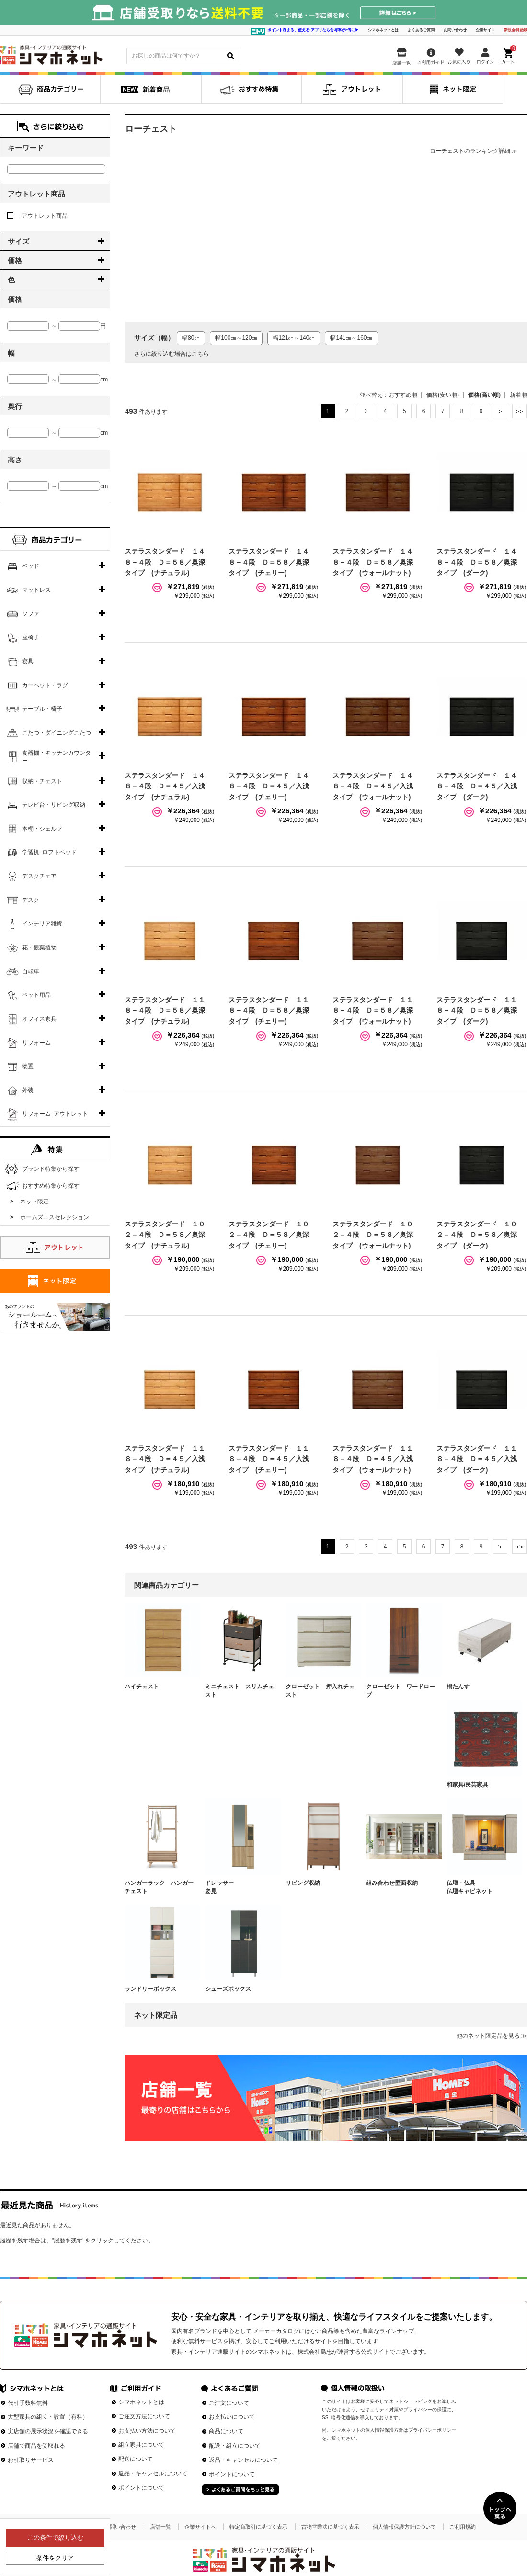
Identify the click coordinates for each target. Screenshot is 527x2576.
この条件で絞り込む (55, 2537)
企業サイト (485, 30)
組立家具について (141, 2444)
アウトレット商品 (37, 215)
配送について (135, 2459)
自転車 (30, 971)
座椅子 (30, 637)
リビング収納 (303, 1883)
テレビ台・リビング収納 (53, 804)
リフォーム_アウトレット (55, 1113)
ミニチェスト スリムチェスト (239, 1690)
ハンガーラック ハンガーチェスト (159, 1887)
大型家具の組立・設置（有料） (48, 2417)
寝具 (28, 661)
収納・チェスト (42, 781)
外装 (28, 1090)
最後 (519, 411)
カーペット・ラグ (45, 685)
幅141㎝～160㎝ (351, 338)
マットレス (36, 590)
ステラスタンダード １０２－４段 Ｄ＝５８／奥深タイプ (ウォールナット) (372, 1234)
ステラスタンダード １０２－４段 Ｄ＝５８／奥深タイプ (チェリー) (269, 1234)
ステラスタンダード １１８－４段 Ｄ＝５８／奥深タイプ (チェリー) (269, 1010)
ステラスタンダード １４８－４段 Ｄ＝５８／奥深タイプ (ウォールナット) (372, 562)
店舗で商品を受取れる (36, 2445)
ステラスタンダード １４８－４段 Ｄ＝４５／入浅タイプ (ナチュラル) (165, 786)
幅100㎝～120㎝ (236, 338)
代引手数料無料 (28, 2403)
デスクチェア (39, 876)
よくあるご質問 (421, 30)
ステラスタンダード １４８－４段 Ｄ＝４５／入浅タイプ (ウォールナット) (372, 786)
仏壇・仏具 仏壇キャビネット (481, 1887)
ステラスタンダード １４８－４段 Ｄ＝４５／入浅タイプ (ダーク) (476, 786)
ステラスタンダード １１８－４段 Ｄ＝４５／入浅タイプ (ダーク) (476, 1459)
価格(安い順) (442, 395)
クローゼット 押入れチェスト (320, 1690)
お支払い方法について (147, 2430)
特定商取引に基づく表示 (258, 2527)
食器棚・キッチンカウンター (56, 757)
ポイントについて (141, 2487)
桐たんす (458, 1686)
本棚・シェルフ (42, 828)
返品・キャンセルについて (152, 2473)
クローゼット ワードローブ (400, 1690)
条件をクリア (55, 2558)
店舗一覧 (160, 2527)
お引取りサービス (31, 2460)
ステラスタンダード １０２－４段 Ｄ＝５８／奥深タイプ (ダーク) (476, 1234)
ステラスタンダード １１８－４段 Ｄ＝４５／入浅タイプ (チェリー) (269, 1459)
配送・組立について (235, 2445)
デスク (30, 900)
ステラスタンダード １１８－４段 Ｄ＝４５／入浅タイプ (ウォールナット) (372, 1459)
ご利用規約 (462, 2527)
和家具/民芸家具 (467, 1784)
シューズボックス (228, 1989)
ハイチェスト (142, 1686)
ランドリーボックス (150, 1989)
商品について (226, 2431)
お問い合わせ (455, 30)
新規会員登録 (515, 30)
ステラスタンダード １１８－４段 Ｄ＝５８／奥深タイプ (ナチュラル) (165, 1010)
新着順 (518, 395)
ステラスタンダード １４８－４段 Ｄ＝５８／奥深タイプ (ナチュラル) (165, 562)
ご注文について (229, 2403)
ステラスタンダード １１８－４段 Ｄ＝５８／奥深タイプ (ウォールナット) (372, 1010)
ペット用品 (36, 995)
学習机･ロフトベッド (49, 852)
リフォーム (36, 1043)
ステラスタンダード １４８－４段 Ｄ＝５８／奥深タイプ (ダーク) (476, 562)
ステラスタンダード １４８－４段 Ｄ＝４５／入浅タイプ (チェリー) (269, 786)
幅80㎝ (191, 338)
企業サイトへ (200, 2527)
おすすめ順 (403, 395)
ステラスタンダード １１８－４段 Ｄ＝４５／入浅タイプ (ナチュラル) (165, 1459)
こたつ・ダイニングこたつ (56, 732)
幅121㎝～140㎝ (294, 338)
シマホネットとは (383, 30)
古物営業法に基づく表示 (330, 2527)
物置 (28, 1066)
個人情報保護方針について (404, 2527)
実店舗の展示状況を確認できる (48, 2431)
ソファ (30, 614)
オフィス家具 (39, 1019)
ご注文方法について (144, 2416)
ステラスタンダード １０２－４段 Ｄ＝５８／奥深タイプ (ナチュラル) (165, 1234)
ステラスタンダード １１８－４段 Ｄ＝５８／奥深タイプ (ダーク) (476, 1010)
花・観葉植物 (39, 947)
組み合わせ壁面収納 (392, 1883)
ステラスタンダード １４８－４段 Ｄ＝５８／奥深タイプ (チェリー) (269, 562)
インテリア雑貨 (42, 923)
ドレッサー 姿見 (239, 1887)
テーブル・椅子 (42, 708)
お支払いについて (232, 2417)
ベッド (30, 566)
